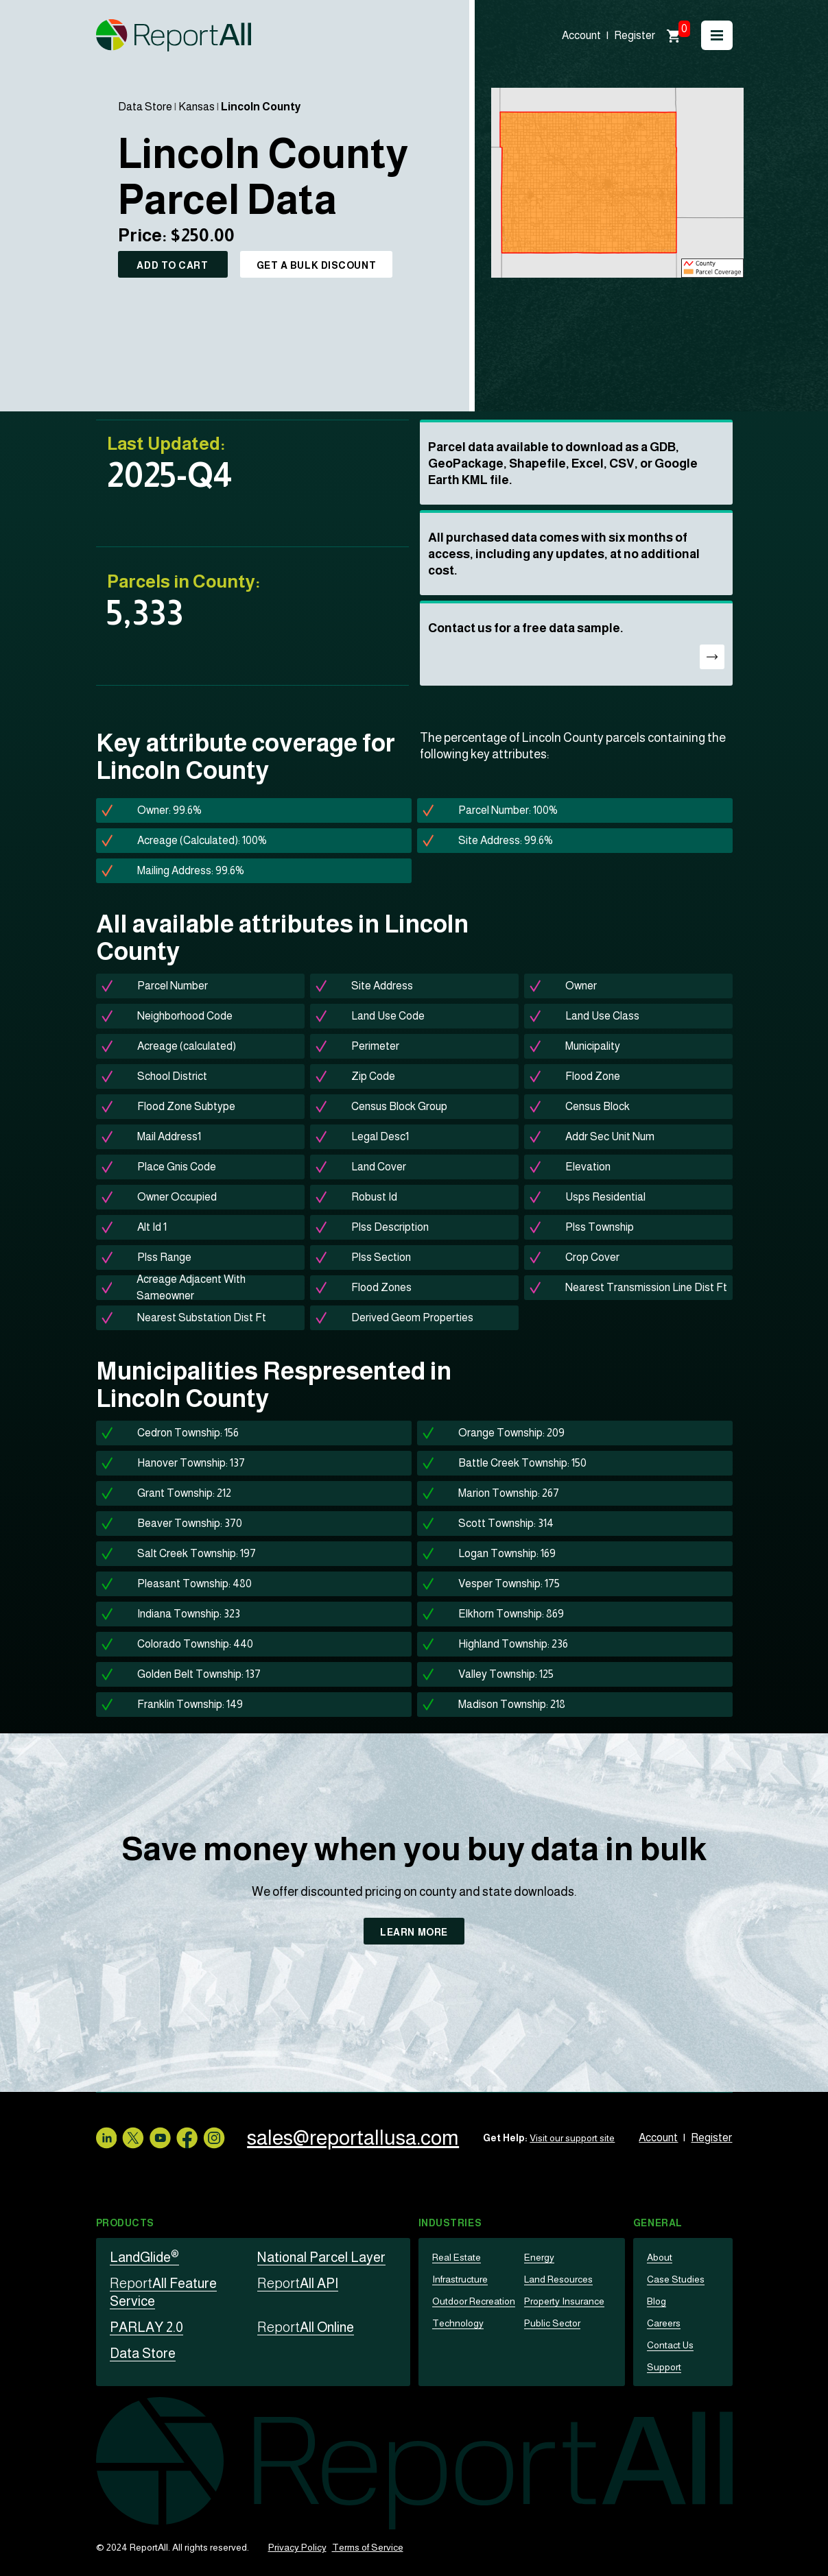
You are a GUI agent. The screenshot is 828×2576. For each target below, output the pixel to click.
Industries (450, 2222)
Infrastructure (460, 2279)
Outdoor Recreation (473, 2301)
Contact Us (670, 2344)
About (659, 2257)
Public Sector (552, 2323)
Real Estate (456, 2257)
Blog (656, 2301)
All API (297, 2283)
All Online (305, 2327)
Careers (664, 2323)
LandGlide (144, 2257)
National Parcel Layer (321, 2257)
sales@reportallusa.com (353, 2137)
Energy (539, 2257)
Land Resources (558, 2279)
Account (581, 35)
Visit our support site (572, 2137)
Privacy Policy (297, 2547)
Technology (458, 2323)
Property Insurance (564, 2301)
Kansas (196, 106)
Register (634, 35)
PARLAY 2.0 (146, 2327)
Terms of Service (367, 2547)
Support (664, 2366)
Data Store (145, 106)
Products (125, 2222)
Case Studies (676, 2279)
